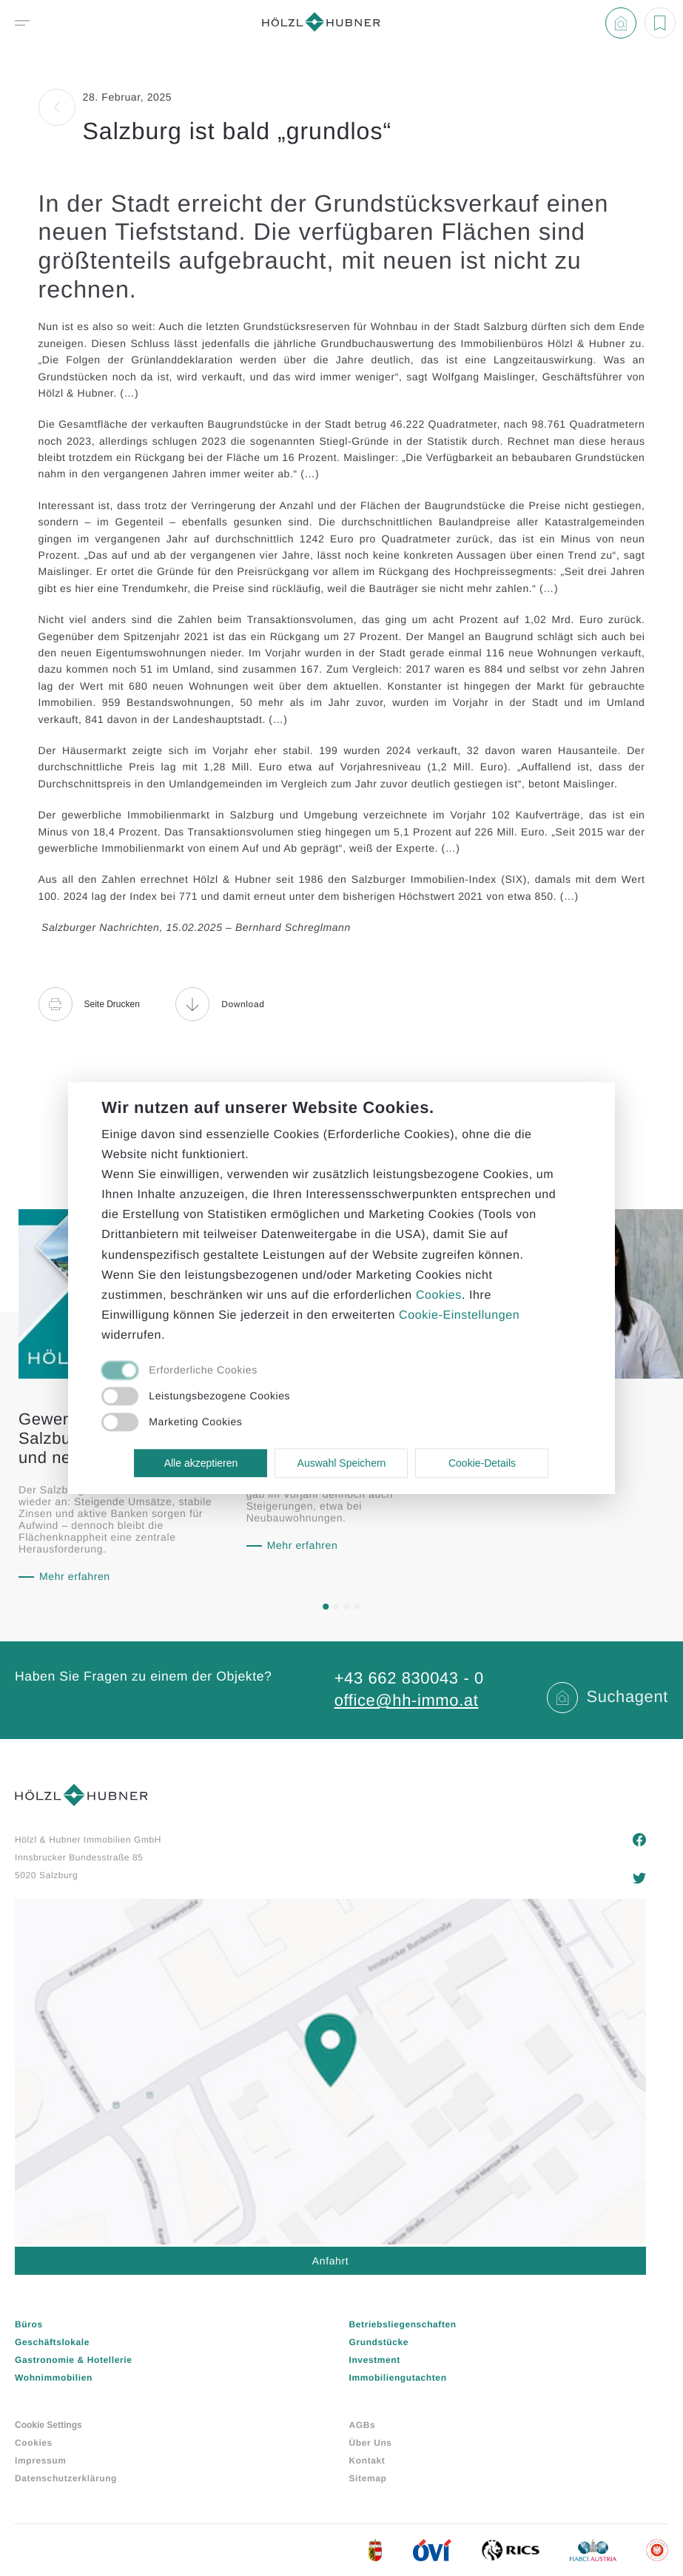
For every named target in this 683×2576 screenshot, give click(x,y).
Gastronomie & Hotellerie (73, 2360)
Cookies (34, 2443)
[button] (326, 1607)
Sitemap (368, 2478)
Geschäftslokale (52, 2342)
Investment (374, 2360)
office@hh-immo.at (406, 1700)
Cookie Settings (48, 2425)
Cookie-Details (482, 1463)
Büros (29, 2324)
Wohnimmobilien (53, 2377)
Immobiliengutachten (398, 2377)
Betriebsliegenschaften (403, 2324)
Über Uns (370, 2443)
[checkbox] (324, 1371)
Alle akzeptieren (201, 1463)
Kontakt (367, 2460)
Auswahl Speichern (341, 1463)
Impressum (40, 2460)
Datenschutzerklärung (66, 2478)
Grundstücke (379, 2342)
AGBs (362, 2425)
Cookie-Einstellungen (459, 1315)
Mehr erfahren (74, 1576)
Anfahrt (330, 2261)
